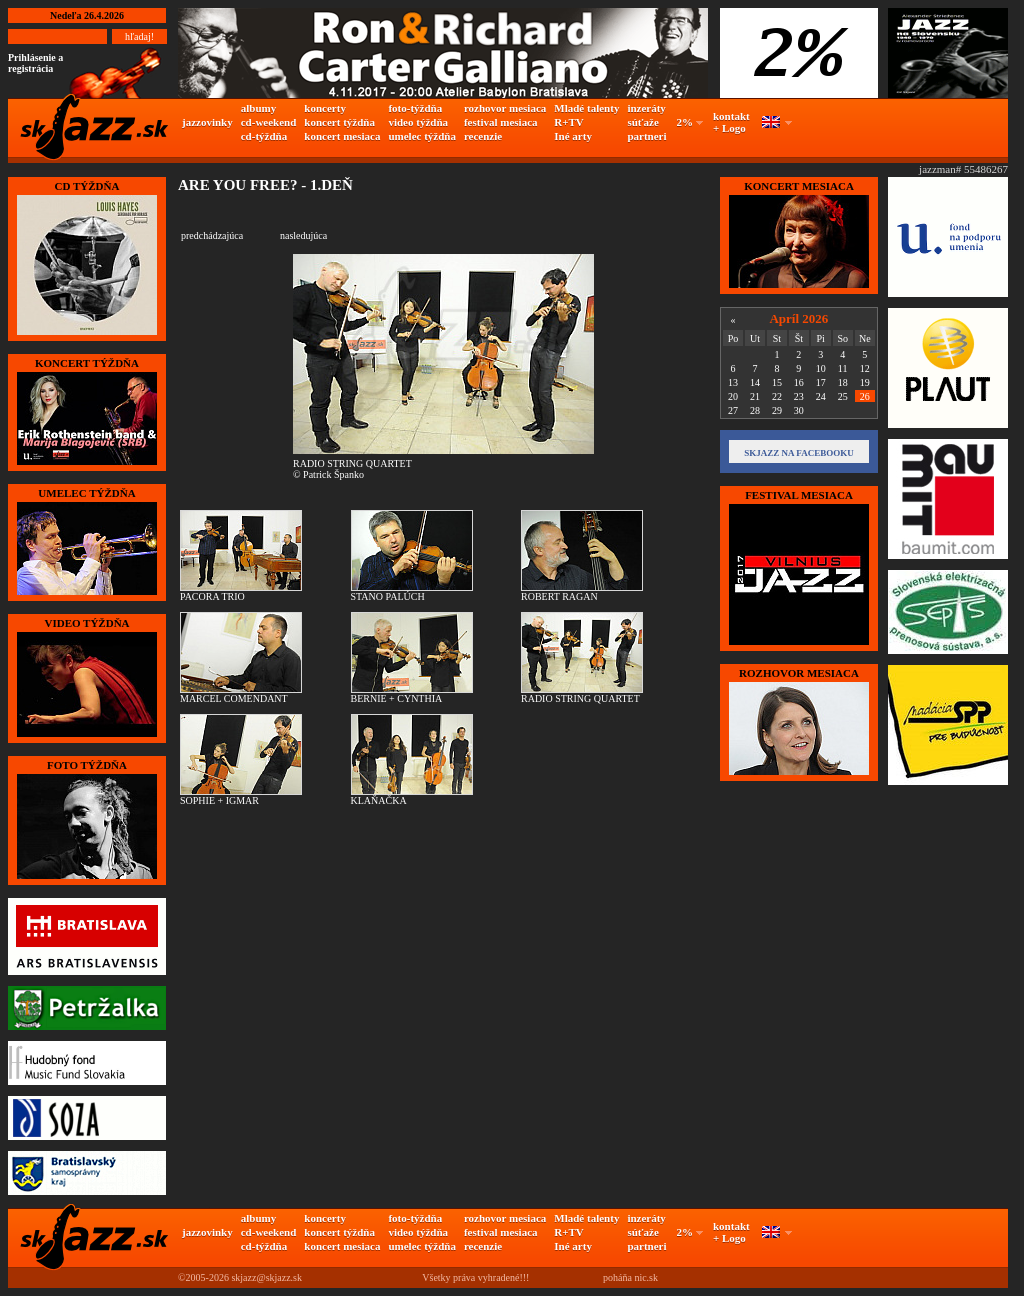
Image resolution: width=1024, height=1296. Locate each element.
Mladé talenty (586, 108)
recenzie (483, 136)
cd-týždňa (264, 136)
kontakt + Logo (731, 122)
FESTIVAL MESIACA (799, 495)
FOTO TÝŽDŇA (87, 765)
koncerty (325, 108)
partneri (646, 136)
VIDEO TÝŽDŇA (86, 623)
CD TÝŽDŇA (87, 186)
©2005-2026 (203, 1277)
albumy (258, 108)
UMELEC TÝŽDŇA (86, 493)
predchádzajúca (212, 235)
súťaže (642, 122)
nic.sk (646, 1277)
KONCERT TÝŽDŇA (87, 363)
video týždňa (418, 122)
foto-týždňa (415, 108)
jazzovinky (207, 122)
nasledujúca (303, 235)
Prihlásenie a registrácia (35, 63)
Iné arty (573, 136)
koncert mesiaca (342, 136)
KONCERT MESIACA (799, 186)
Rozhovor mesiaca (799, 673)
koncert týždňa (339, 122)
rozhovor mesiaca (505, 108)
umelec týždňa (422, 136)
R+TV (569, 122)
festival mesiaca (501, 122)
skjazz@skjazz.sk (266, 1277)
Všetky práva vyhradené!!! (475, 1277)
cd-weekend (269, 122)
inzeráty (646, 108)
